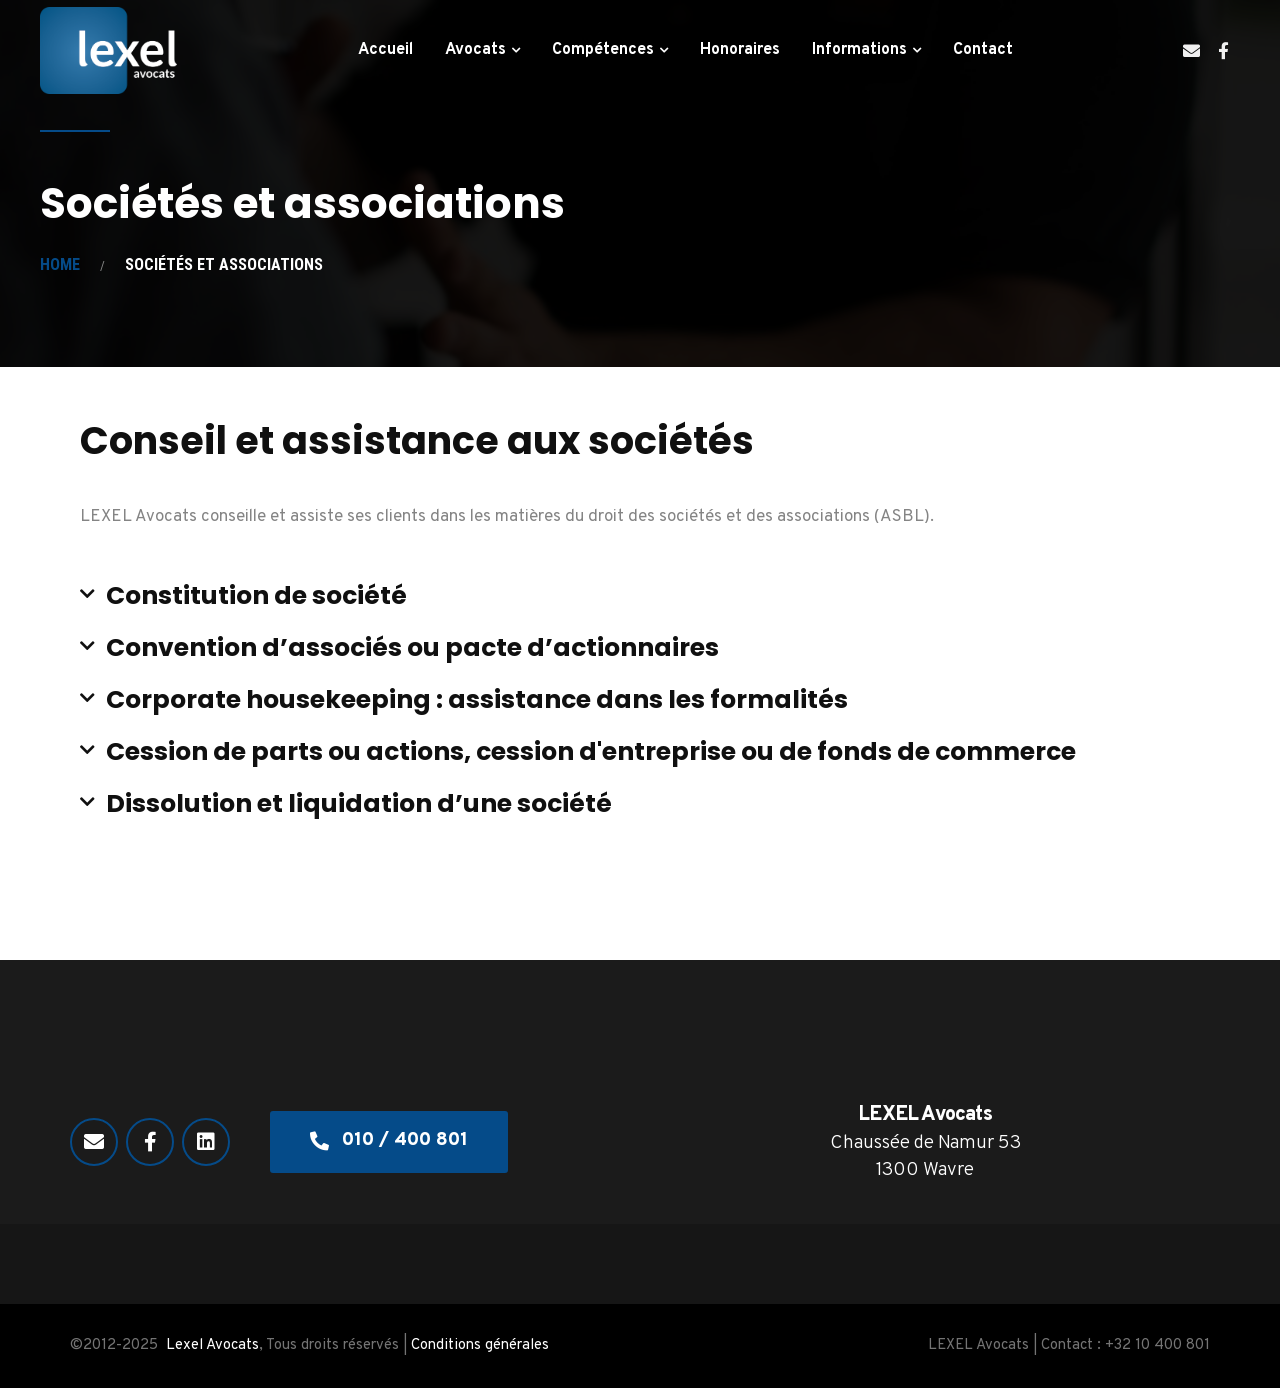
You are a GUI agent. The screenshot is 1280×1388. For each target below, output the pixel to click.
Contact (983, 50)
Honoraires (740, 50)
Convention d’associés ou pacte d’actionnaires (412, 647)
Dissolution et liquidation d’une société (359, 803)
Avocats (475, 50)
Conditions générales (480, 1345)
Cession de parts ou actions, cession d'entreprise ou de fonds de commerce (591, 751)
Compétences (603, 50)
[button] (640, 596)
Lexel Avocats (212, 1345)
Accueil (385, 50)
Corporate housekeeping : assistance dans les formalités (477, 699)
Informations (859, 50)
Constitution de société (256, 595)
